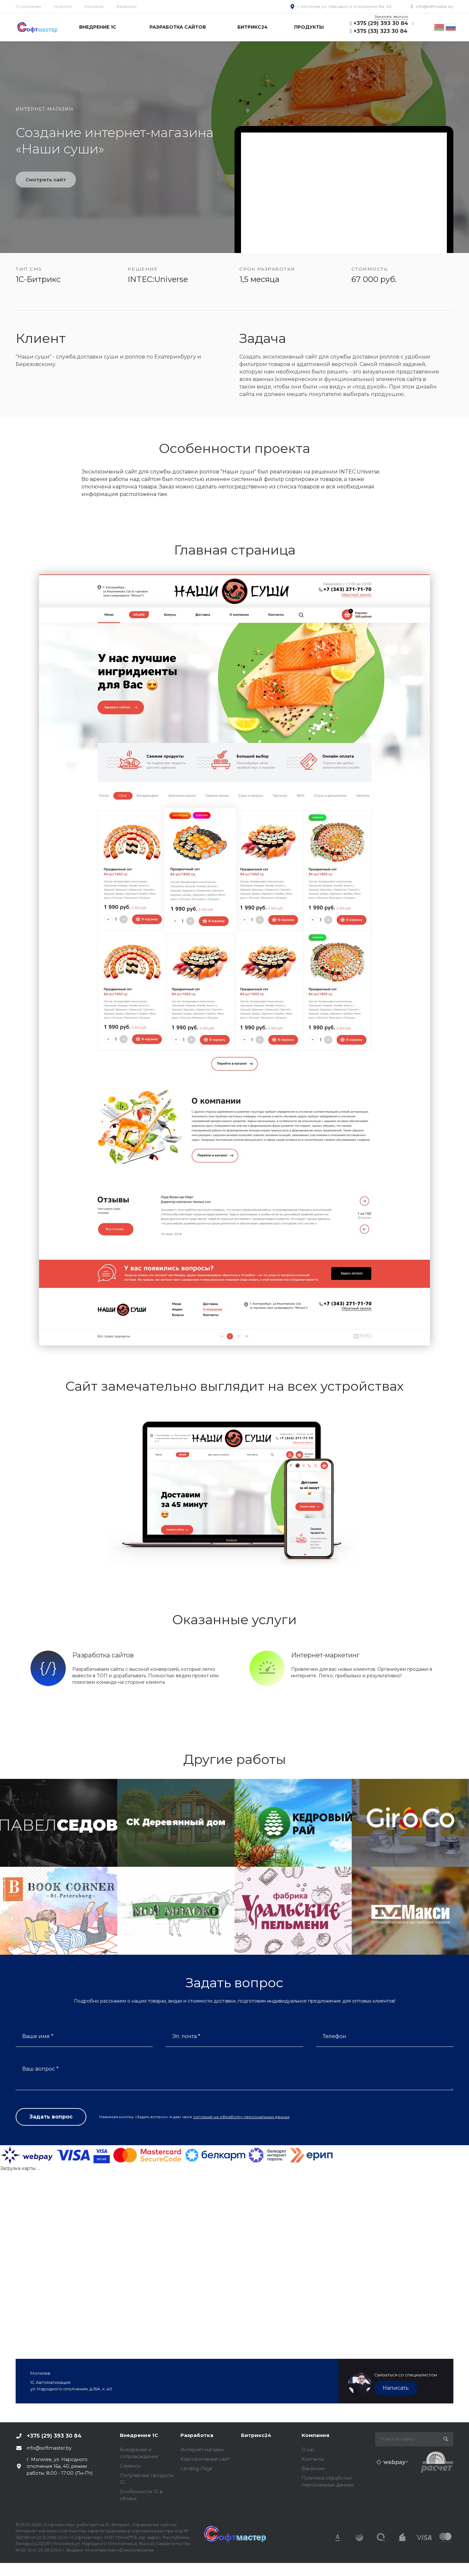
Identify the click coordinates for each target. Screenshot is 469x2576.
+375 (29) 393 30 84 (380, 23)
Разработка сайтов (103, 1655)
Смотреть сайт (45, 179)
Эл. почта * (186, 2036)
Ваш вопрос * (40, 2069)
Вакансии (126, 6)
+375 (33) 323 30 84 (380, 31)
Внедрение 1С (139, 2435)
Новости (63, 6)
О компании (28, 6)
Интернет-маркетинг (325, 1655)
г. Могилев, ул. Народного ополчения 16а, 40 (344, 6)
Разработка (196, 2435)
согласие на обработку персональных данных (241, 2116)
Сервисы (130, 2466)
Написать (396, 2388)
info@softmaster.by (434, 6)
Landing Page (196, 2468)
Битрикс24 (256, 2435)
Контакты (94, 6)
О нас (308, 2450)
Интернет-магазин (202, 2450)
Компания (315, 2435)
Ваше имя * (37, 2036)
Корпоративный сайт (205, 2459)
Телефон (334, 2036)
